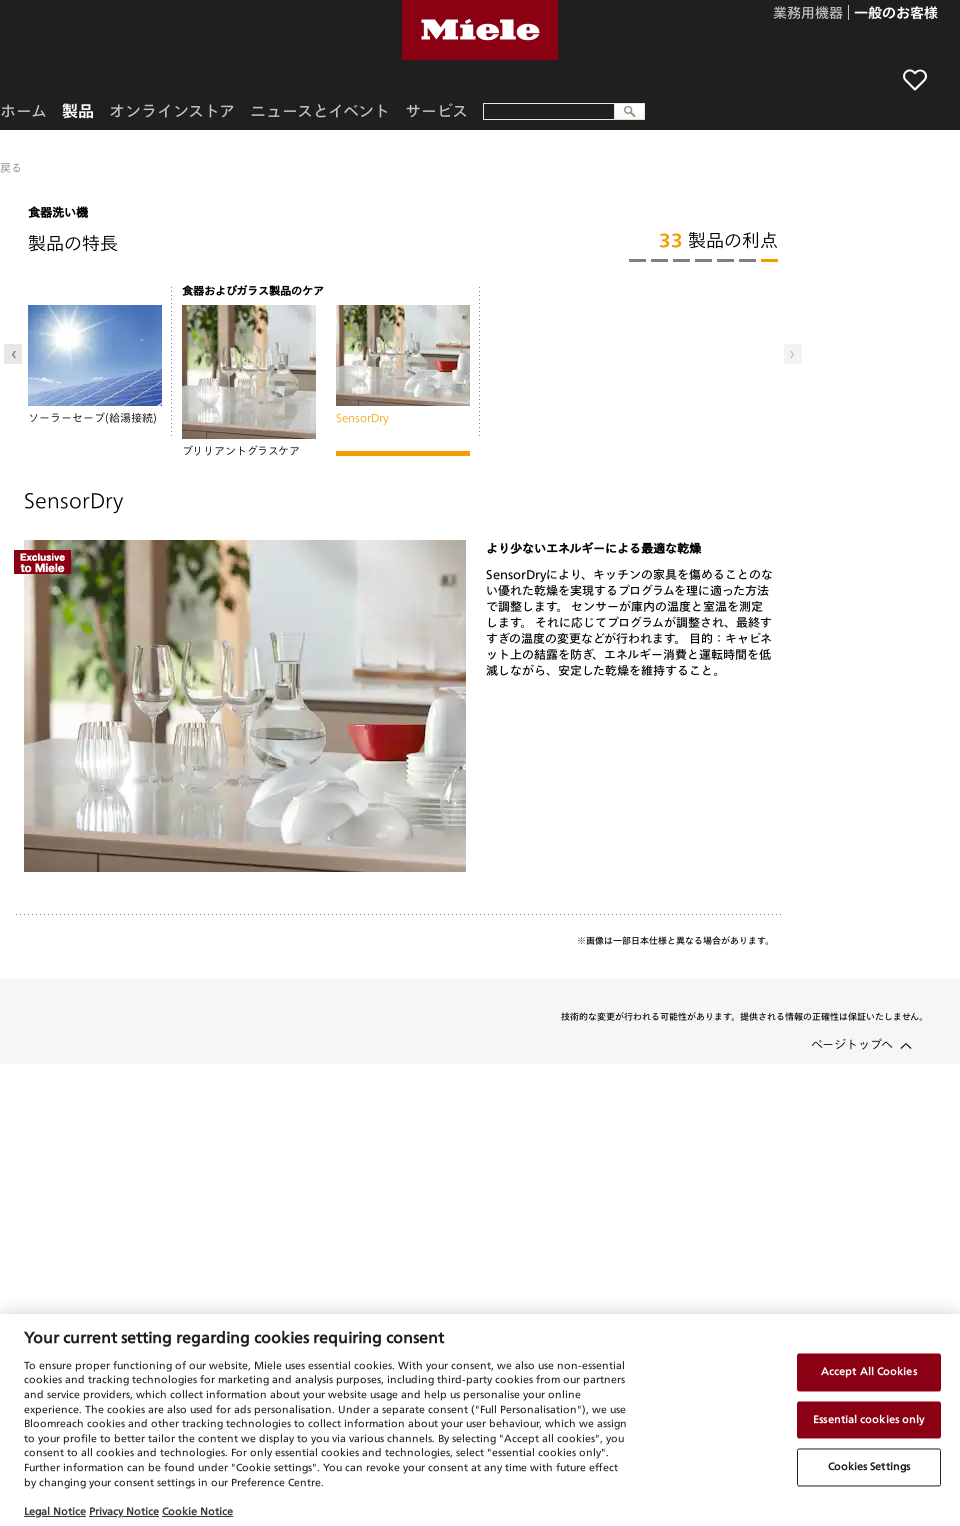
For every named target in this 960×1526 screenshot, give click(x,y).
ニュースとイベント (320, 111)
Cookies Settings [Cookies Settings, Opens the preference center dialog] (869, 1467)
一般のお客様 (896, 14)
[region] (480, 1420)
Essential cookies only (868, 1419)
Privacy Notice (124, 1511)
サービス (436, 111)
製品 (78, 111)
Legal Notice (55, 1511)
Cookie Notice (197, 1511)
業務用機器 (808, 14)
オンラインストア (172, 111)
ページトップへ (852, 1044)
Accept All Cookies (869, 1371)
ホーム (23, 111)
